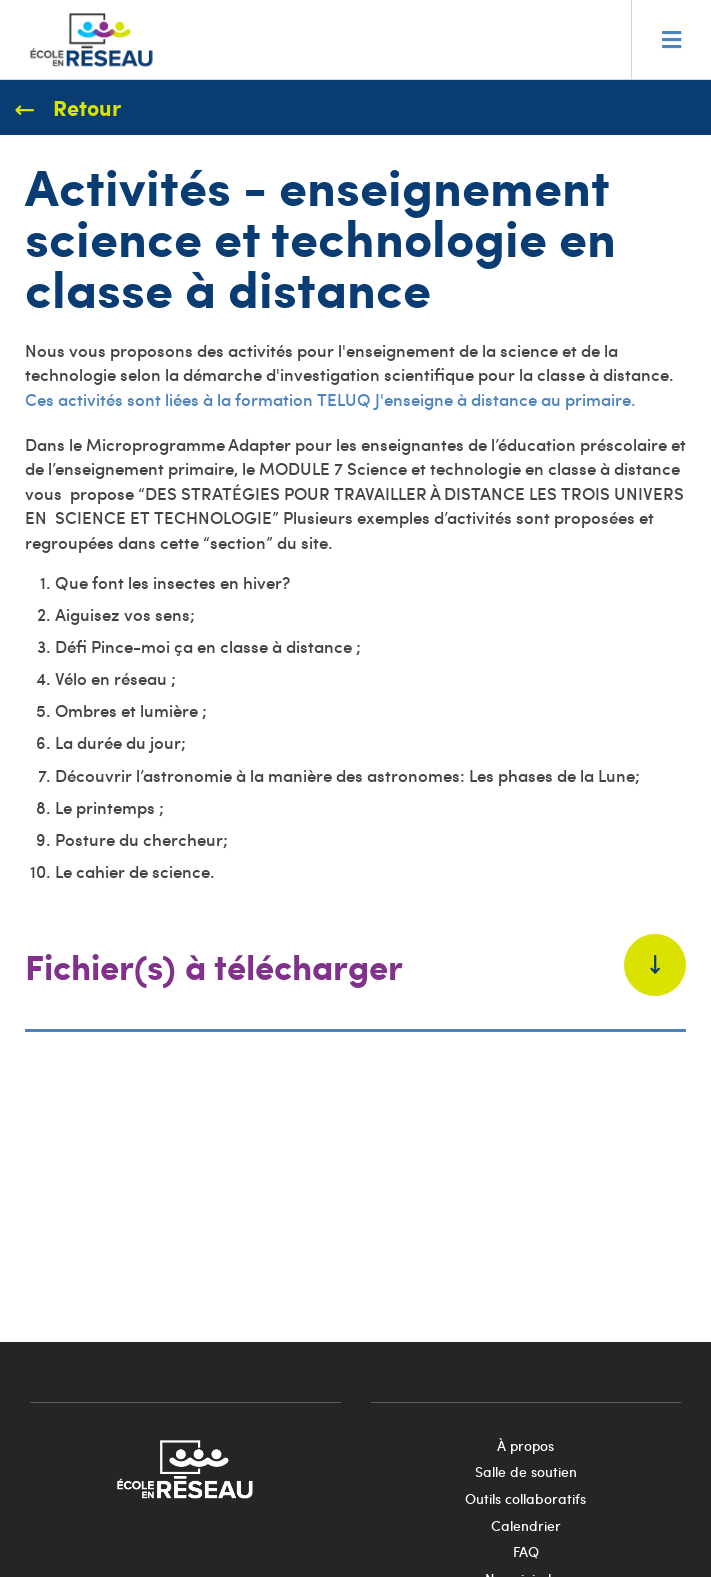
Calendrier (526, 1525)
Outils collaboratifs (525, 1498)
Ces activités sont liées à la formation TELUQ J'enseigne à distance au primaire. (330, 399)
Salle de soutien (526, 1471)
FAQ (526, 1551)
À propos (525, 1445)
